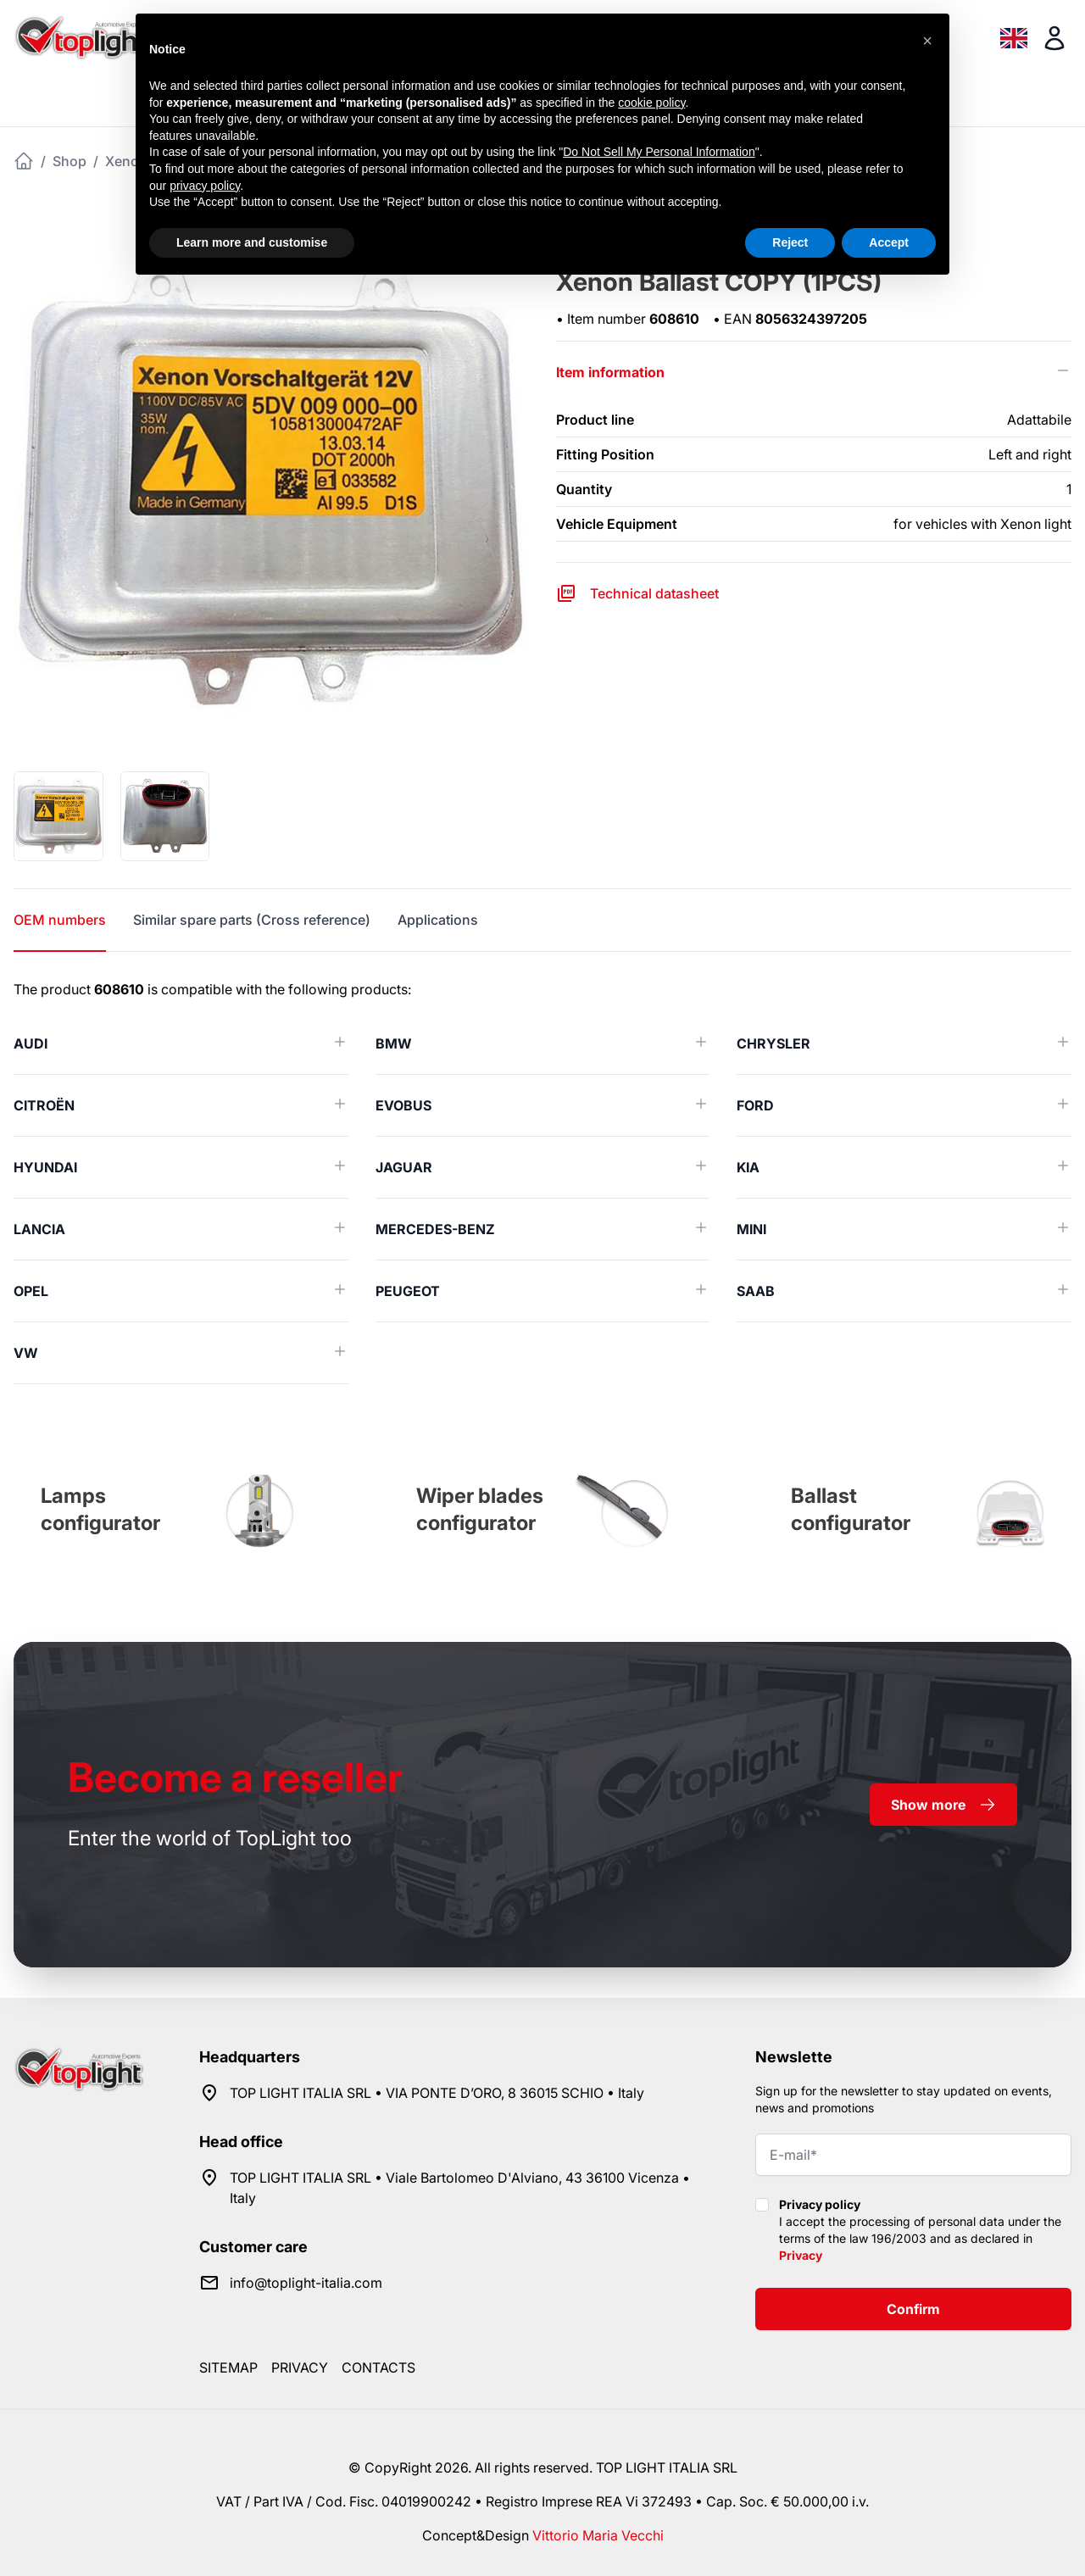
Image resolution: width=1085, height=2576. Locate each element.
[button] (927, 40)
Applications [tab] (438, 919)
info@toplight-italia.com (306, 2282)
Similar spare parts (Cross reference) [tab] (251, 919)
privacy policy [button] (205, 185)
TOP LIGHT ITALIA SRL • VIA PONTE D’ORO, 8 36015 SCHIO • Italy (437, 2092)
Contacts (378, 2367)
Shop (69, 161)
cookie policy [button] (651, 102)
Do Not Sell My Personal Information (658, 152)
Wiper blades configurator (479, 1509)
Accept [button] (889, 242)
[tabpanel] (542, 1181)
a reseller (235, 1777)
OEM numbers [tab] (60, 919)
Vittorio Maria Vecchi (598, 2535)
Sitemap (228, 2367)
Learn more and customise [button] (251, 242)
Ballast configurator (850, 1509)
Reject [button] (790, 242)
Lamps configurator (100, 1509)
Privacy (800, 2255)
